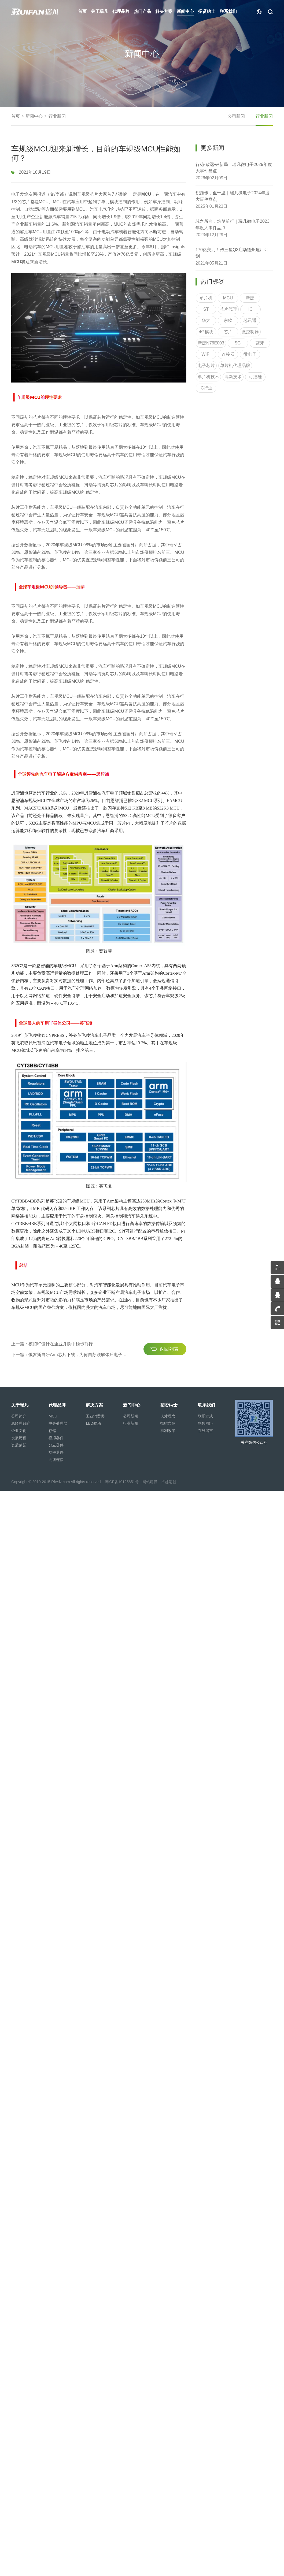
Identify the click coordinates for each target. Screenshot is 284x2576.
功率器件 (56, 1452)
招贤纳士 (169, 1405)
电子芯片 (206, 376)
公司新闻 (236, 116)
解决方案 (94, 1405)
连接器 (228, 365)
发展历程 (18, 1438)
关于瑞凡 (19, 1405)
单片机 (206, 309)
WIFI (206, 365)
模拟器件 (56, 1438)
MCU (228, 309)
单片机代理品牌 (235, 376)
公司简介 (18, 1416)
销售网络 (205, 1423)
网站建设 (149, 1482)
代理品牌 (57, 1405)
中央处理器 (58, 1423)
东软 (228, 331)
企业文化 (18, 1430)
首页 (15, 116)
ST (206, 320)
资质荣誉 (18, 1445)
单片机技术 (208, 388)
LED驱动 (93, 1423)
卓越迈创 (168, 1482)
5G (238, 354)
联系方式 (205, 1416)
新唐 (250, 309)
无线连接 (56, 1459)
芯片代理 (228, 320)
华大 (206, 331)
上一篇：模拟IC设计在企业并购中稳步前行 (52, 1399)
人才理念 (167, 1416)
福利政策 (167, 1430)
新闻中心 (34, 116)
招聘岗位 (167, 1423)
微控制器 (250, 343)
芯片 (228, 343)
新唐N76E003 (211, 354)
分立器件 (56, 1445)
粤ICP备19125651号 (122, 1482)
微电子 (250, 365)
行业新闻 (57, 116)
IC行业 (206, 399)
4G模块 (206, 343)
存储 (52, 1430)
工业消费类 (95, 1416)
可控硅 (255, 388)
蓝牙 (260, 354)
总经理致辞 (20, 1423)
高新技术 (233, 388)
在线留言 (205, 1430)
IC (250, 320)
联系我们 (206, 1405)
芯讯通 (250, 331)
